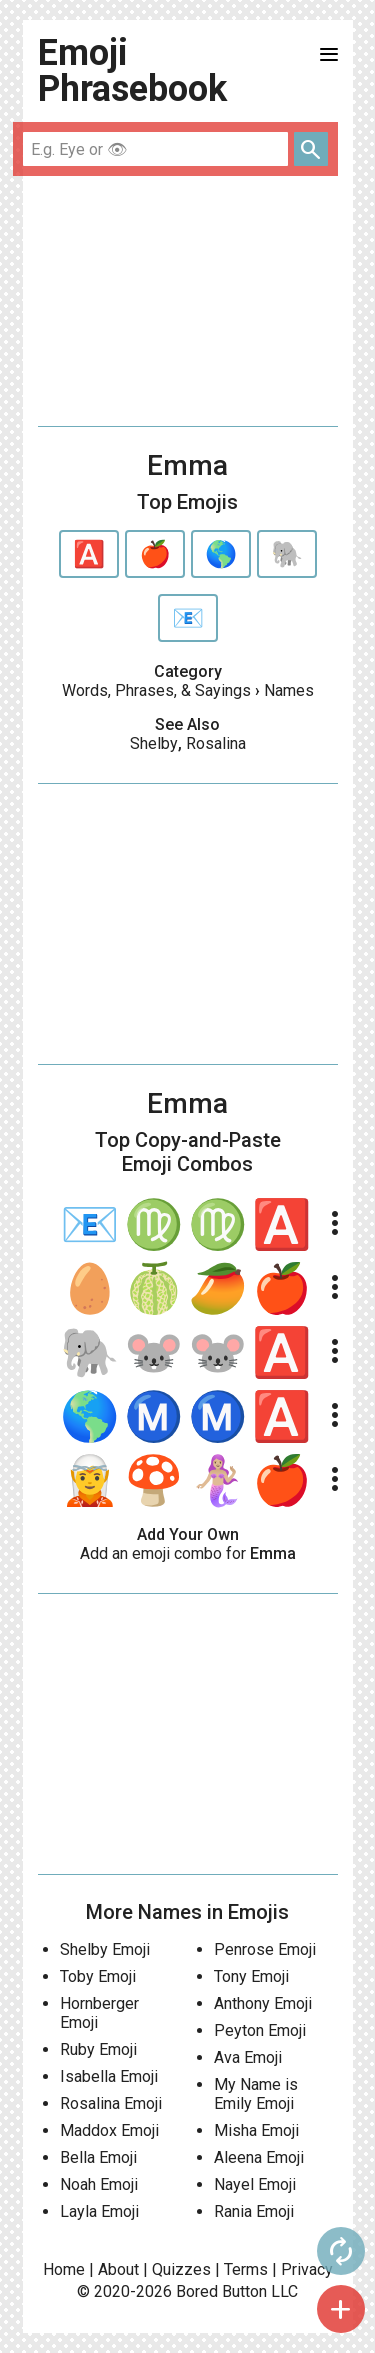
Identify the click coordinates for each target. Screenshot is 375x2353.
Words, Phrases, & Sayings (156, 690)
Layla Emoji (99, 2211)
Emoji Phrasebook (132, 71)
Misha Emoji (256, 2130)
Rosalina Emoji (111, 2103)
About (118, 2269)
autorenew (341, 2251)
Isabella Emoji (109, 2076)
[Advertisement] (188, 301)
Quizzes (181, 2269)
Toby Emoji (98, 1976)
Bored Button (221, 2291)
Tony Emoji (251, 1976)
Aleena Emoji (259, 2157)
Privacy (307, 2269)
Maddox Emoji (109, 2130)
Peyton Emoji (260, 2030)
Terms (246, 2269)
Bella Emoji (98, 2157)
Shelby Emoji (105, 1949)
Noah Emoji (99, 2184)
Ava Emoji (248, 2057)
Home (64, 2269)
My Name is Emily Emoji (256, 2094)
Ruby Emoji (98, 2049)
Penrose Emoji (265, 1949)
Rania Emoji (254, 2211)
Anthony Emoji (263, 2003)
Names (289, 690)
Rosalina (216, 743)
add (341, 2309)
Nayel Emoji (255, 2184)
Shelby (154, 743)
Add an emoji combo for (188, 1553)
